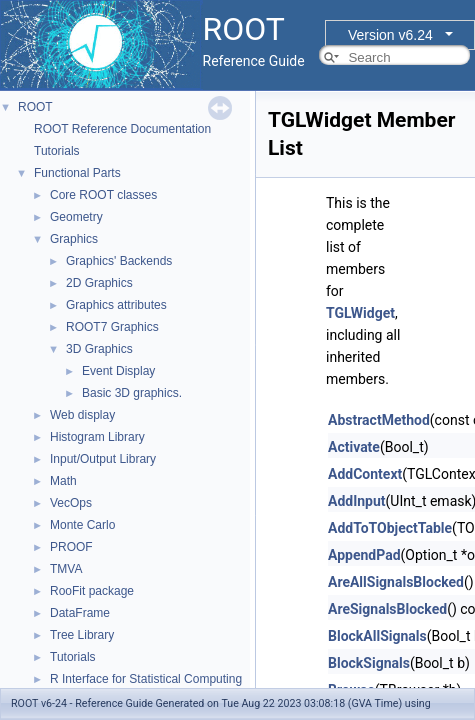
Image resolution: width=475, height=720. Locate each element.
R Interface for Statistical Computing (146, 679)
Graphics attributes (116, 305)
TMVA (66, 569)
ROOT (35, 107)
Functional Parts (77, 173)
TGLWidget (360, 313)
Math (63, 481)
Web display (82, 415)
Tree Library (82, 635)
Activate (354, 447)
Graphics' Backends (119, 261)
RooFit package (92, 591)
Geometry (76, 217)
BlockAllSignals (377, 636)
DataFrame (80, 613)
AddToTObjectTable (390, 528)
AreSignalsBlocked (387, 609)
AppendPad (364, 555)
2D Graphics (99, 283)
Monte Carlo (82, 525)
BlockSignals (369, 663)
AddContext (365, 474)
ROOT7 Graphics (112, 327)
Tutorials (57, 151)
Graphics (74, 239)
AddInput (357, 501)
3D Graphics (99, 349)
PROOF (71, 547)
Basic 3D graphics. (132, 393)
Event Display (118, 371)
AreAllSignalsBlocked (396, 582)
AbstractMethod (379, 420)
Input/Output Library (103, 459)
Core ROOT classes (103, 195)
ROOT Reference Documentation (122, 129)
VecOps (71, 503)
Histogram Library (97, 437)
